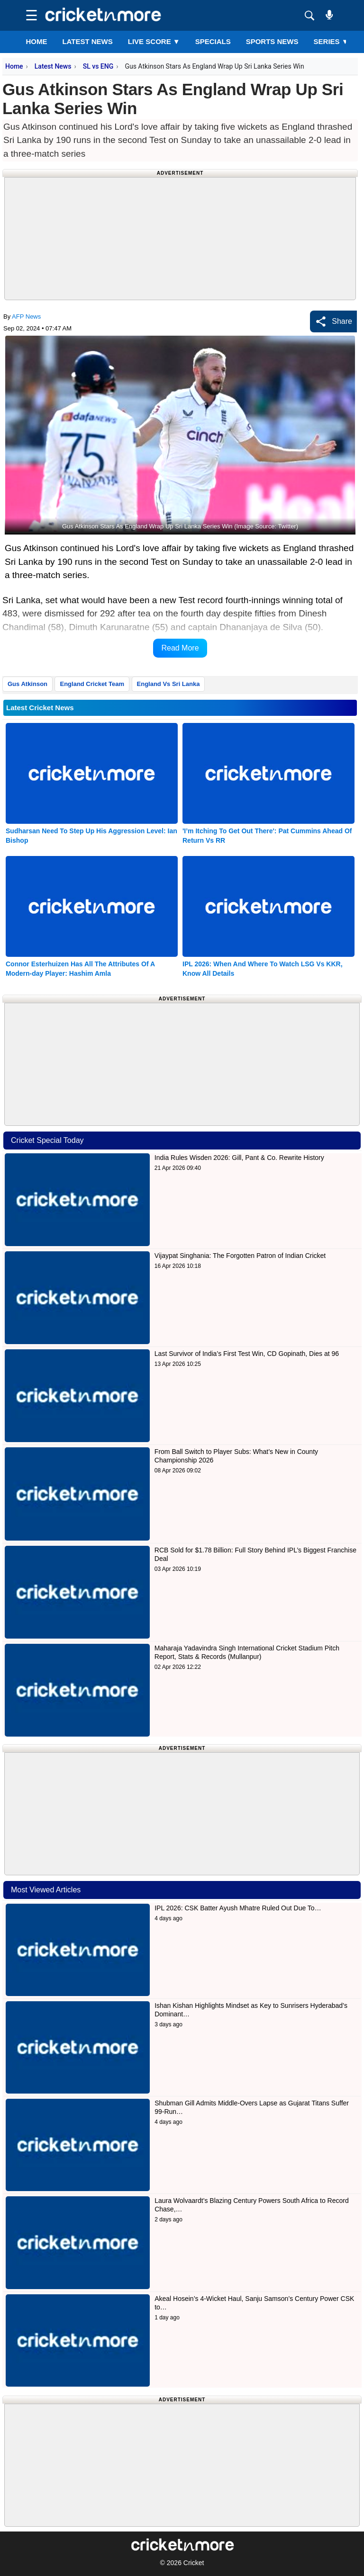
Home (36, 41)
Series (331, 41)
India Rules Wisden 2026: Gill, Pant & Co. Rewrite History (239, 1157)
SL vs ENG (98, 66)
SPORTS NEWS (272, 41)
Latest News (53, 66)
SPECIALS (213, 41)
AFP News (26, 316)
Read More (180, 648)
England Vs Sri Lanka (168, 683)
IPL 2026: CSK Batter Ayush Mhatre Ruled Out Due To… (238, 1908)
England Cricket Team (92, 683)
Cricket (193, 2563)
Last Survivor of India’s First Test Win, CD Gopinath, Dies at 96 (247, 1353)
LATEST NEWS (87, 41)
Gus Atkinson (27, 683)
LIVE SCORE (154, 41)
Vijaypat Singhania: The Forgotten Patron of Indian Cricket (240, 1255)
